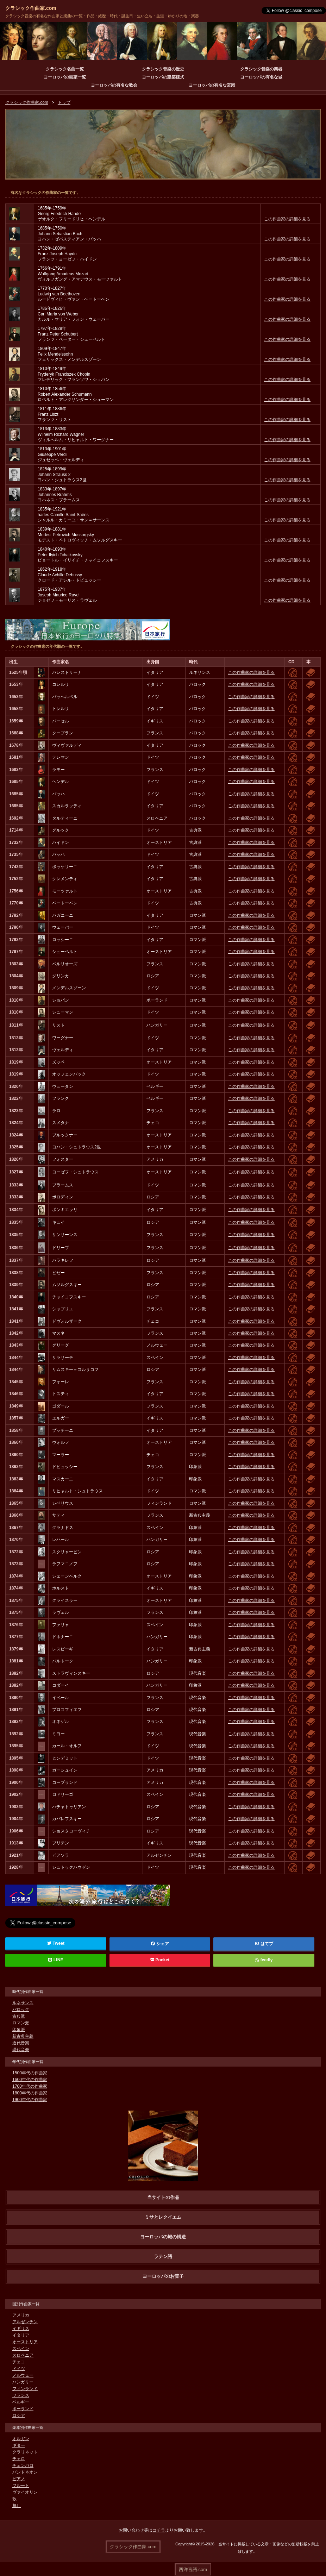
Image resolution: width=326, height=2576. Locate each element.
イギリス (20, 2328)
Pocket (159, 1960)
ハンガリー (22, 2382)
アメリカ (20, 2315)
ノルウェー (22, 2375)
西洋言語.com (193, 2569)
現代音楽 (20, 2050)
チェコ (18, 2362)
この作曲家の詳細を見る (287, 219)
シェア (160, 1944)
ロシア (18, 2415)
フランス (20, 2395)
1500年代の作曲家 (29, 2073)
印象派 (18, 2029)
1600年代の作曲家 (29, 2079)
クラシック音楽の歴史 (163, 69)
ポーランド (22, 2409)
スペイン (20, 2348)
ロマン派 (20, 2023)
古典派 (18, 2016)
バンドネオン (25, 2472)
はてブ (267, 1944)
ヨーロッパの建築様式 (163, 77)
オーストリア (25, 2342)
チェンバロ (22, 2465)
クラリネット (25, 2452)
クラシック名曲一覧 (65, 69)
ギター (18, 2445)
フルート (20, 2485)
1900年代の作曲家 (29, 2100)
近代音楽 (20, 2043)
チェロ (18, 2459)
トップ (64, 102)
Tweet (55, 1943)
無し (16, 2505)
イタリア (20, 2335)
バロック (20, 2009)
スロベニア (22, 2355)
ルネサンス (22, 2003)
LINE (55, 1960)
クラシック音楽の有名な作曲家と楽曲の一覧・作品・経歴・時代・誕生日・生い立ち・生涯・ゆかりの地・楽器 (102, 16)
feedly (263, 1960)
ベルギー (20, 2402)
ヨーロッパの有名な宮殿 (212, 85)
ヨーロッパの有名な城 (261, 77)
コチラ (158, 2530)
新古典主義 (22, 2036)
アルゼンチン (25, 2322)
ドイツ (18, 2369)
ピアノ (18, 2479)
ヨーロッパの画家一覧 (65, 77)
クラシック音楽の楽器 (261, 69)
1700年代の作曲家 (29, 2086)
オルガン (20, 2439)
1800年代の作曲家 (29, 2093)
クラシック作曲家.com (30, 8)
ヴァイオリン (25, 2492)
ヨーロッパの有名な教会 (114, 85)
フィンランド (25, 2389)
